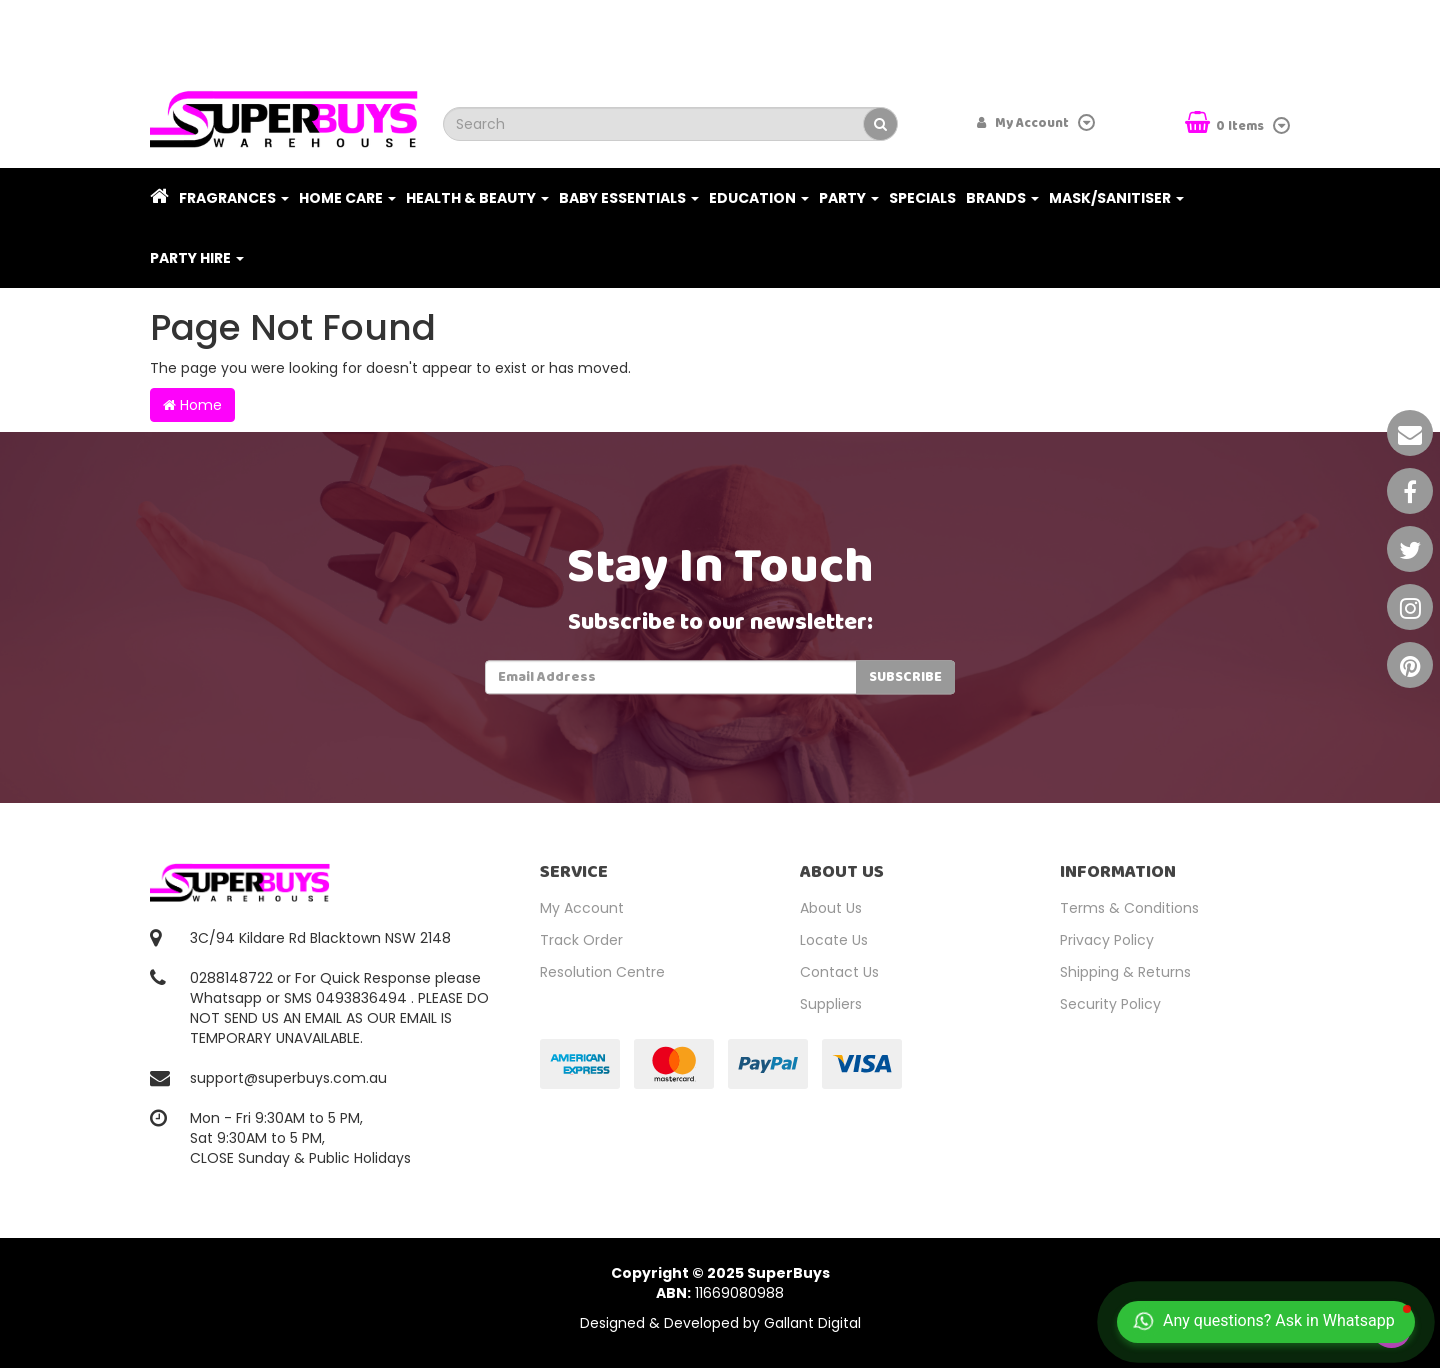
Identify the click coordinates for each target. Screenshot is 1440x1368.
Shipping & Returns (1125, 972)
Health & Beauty (477, 198)
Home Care (347, 198)
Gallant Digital (812, 1323)
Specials (922, 198)
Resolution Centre (602, 972)
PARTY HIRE (197, 258)
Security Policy (1110, 1004)
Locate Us (834, 940)
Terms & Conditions (1129, 908)
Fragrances (234, 198)
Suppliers (831, 1004)
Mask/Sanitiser (1116, 198)
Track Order (581, 940)
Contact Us (839, 972)
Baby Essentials (629, 198)
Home (192, 405)
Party (849, 198)
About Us (831, 908)
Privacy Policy (1107, 940)
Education (759, 198)
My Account (582, 908)
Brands (1002, 198)
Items (1226, 124)
